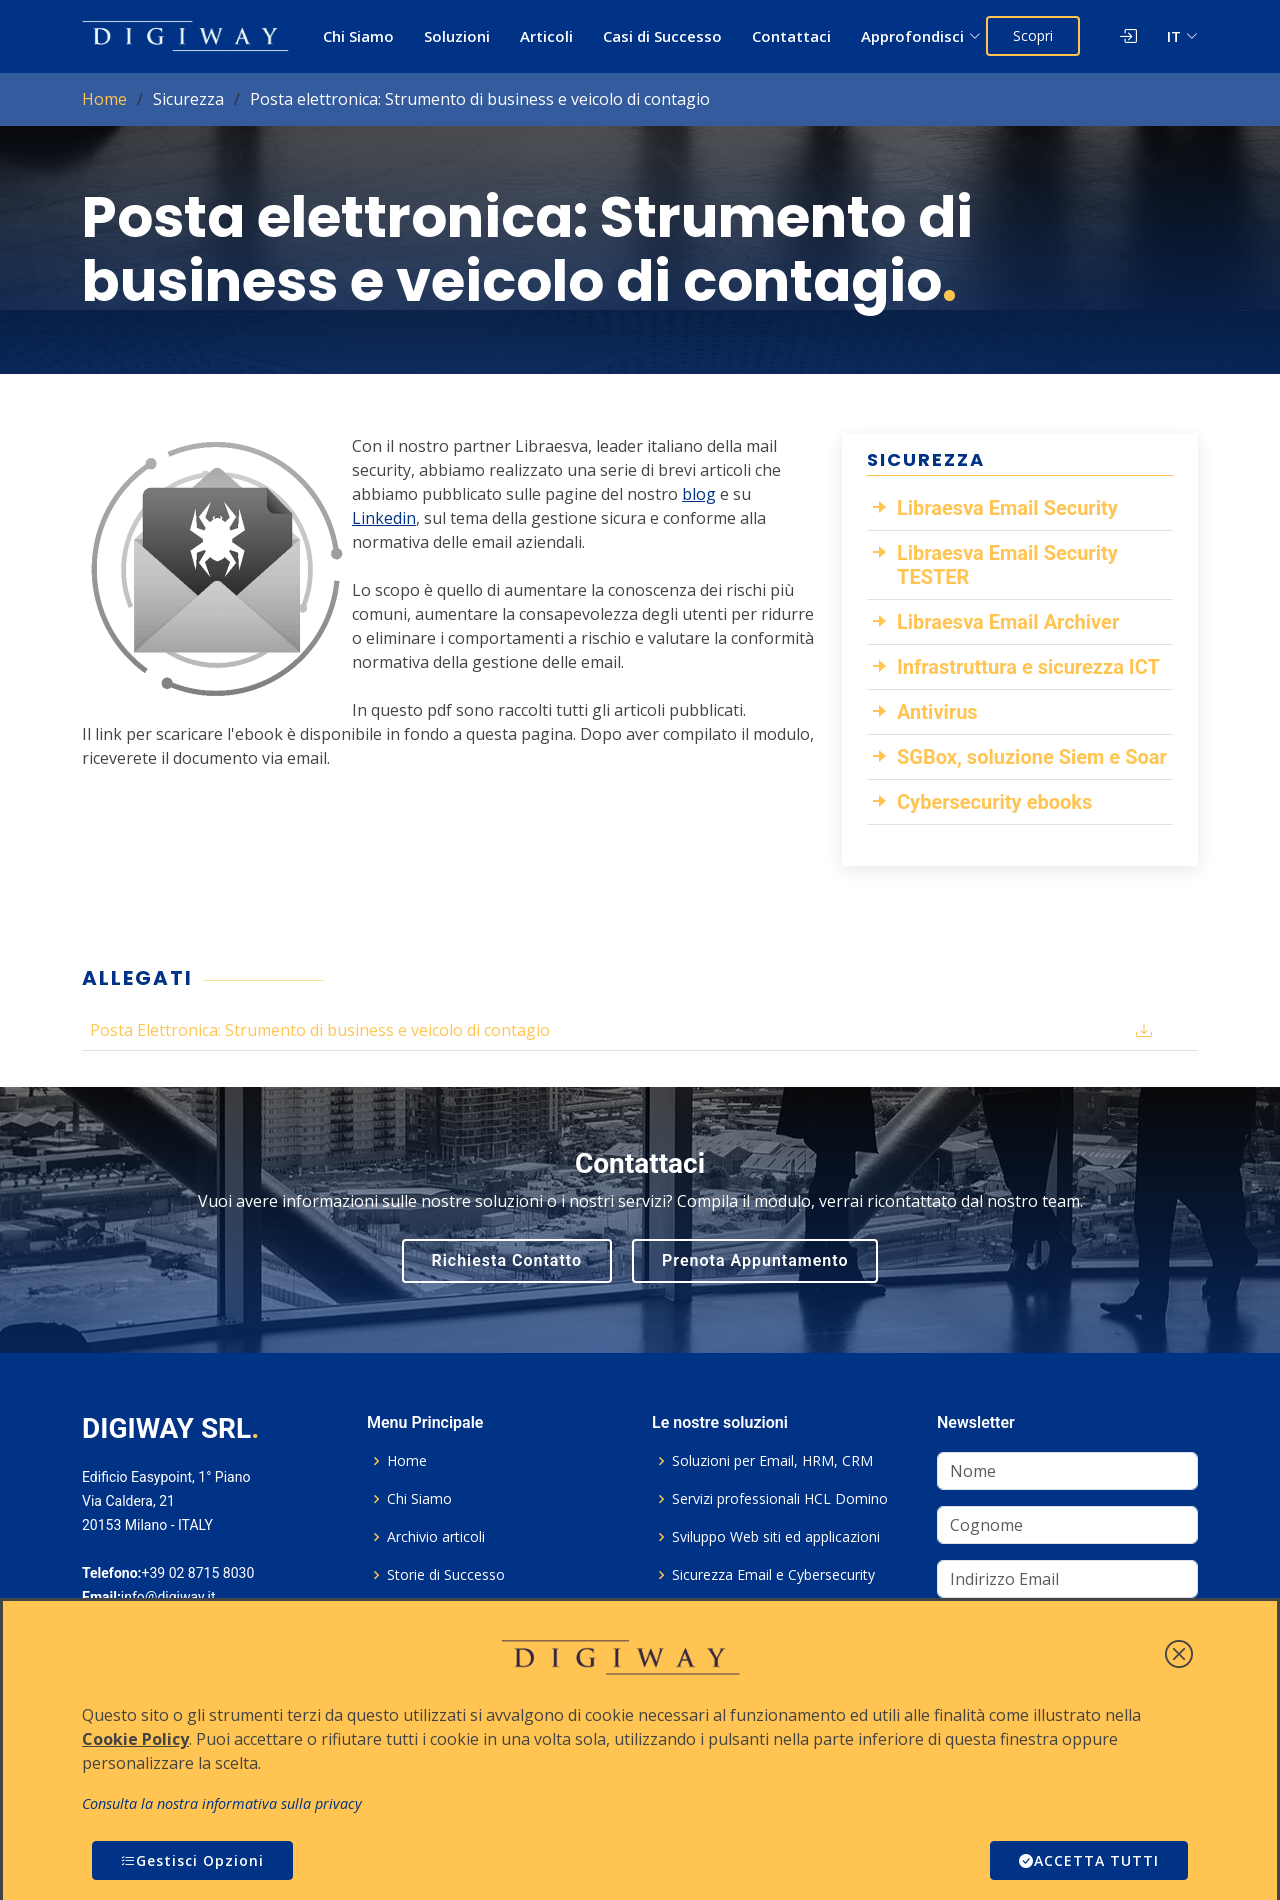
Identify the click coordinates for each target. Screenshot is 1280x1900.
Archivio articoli (436, 1537)
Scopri (1033, 35)
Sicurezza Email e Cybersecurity (773, 1575)
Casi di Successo (662, 36)
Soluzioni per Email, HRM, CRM (772, 1461)
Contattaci (791, 36)
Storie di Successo (446, 1575)
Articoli (546, 36)
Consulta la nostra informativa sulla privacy (222, 1803)
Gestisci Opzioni (192, 1860)
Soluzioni (457, 36)
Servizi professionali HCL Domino (780, 1499)
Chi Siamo (358, 36)
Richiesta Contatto (507, 1260)
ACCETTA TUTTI (1089, 1860)
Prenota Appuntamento (755, 1260)
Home (104, 99)
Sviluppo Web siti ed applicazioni (776, 1537)
